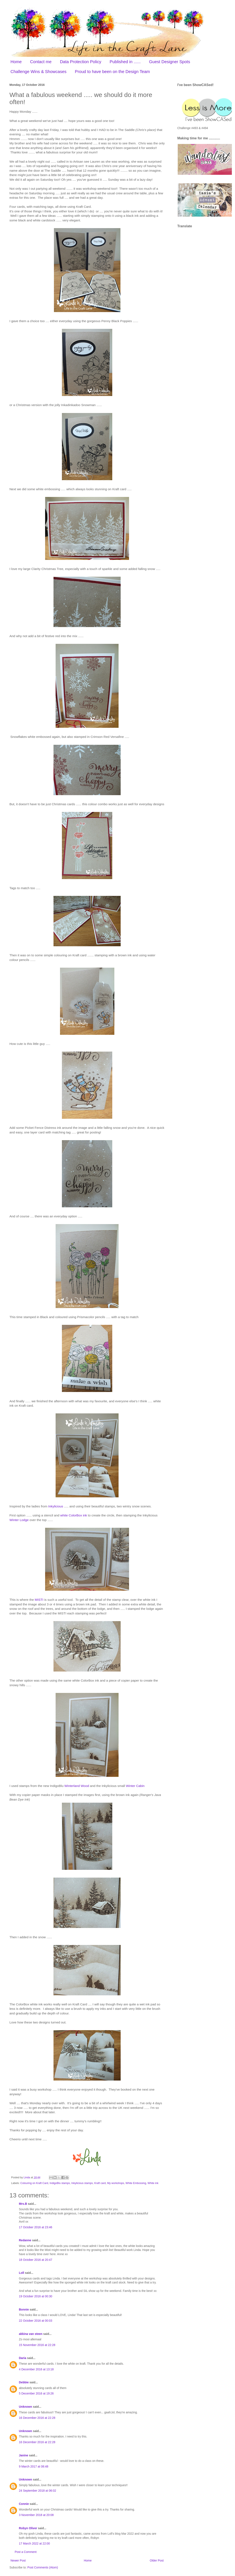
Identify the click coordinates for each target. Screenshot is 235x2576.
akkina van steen (30, 2334)
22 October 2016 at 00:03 (35, 2320)
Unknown (25, 2406)
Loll (21, 2272)
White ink (153, 2183)
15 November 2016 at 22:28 (37, 2345)
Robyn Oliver (28, 2528)
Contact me (40, 61)
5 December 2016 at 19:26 (36, 2393)
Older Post (157, 2560)
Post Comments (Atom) (42, 2567)
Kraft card (100, 2183)
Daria (22, 2358)
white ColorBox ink (73, 1515)
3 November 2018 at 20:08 (36, 2515)
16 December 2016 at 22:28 (37, 2417)
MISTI (39, 1599)
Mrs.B (23, 2203)
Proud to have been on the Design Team (112, 71)
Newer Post (18, 2560)
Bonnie (24, 2309)
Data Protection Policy (80, 61)
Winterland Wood (76, 1786)
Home (16, 61)
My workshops (115, 2183)
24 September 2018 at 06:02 (37, 2490)
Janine (23, 2455)
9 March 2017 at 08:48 (33, 2466)
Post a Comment (26, 2552)
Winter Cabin (135, 1786)
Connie (24, 2503)
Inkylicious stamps (82, 2183)
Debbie (24, 2382)
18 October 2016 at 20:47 (35, 2259)
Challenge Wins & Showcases (38, 71)
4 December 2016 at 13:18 (36, 2369)
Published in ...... (125, 61)
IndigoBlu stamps (60, 2183)
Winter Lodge (19, 1520)
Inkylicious (55, 1506)
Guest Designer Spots (169, 61)
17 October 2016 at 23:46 (35, 2227)
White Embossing (135, 2183)
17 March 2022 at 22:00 (34, 2543)
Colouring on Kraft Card (34, 2183)
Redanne (25, 2240)
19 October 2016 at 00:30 (35, 2296)
